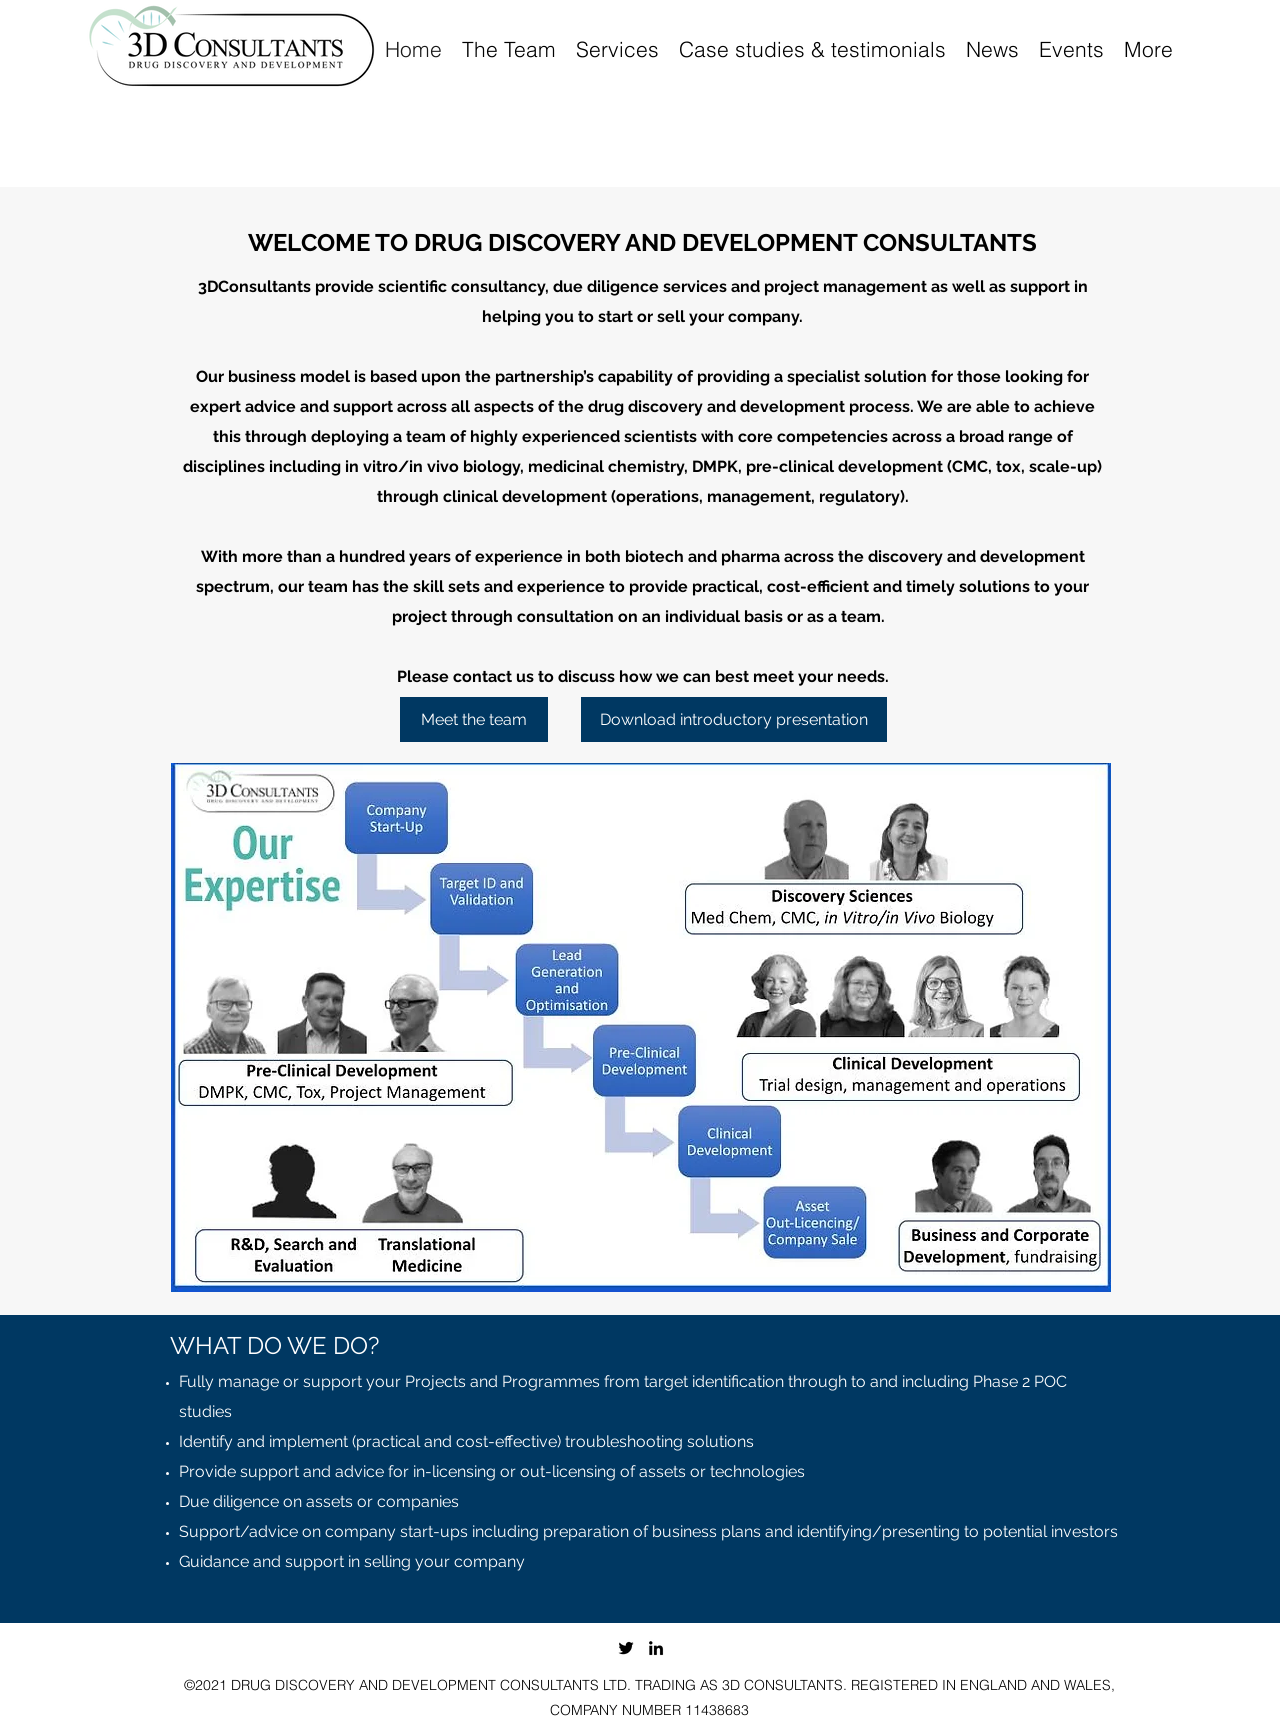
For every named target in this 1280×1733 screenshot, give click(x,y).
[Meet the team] (474, 719)
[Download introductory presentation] (734, 719)
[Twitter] (626, 1648)
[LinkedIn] (656, 1648)
